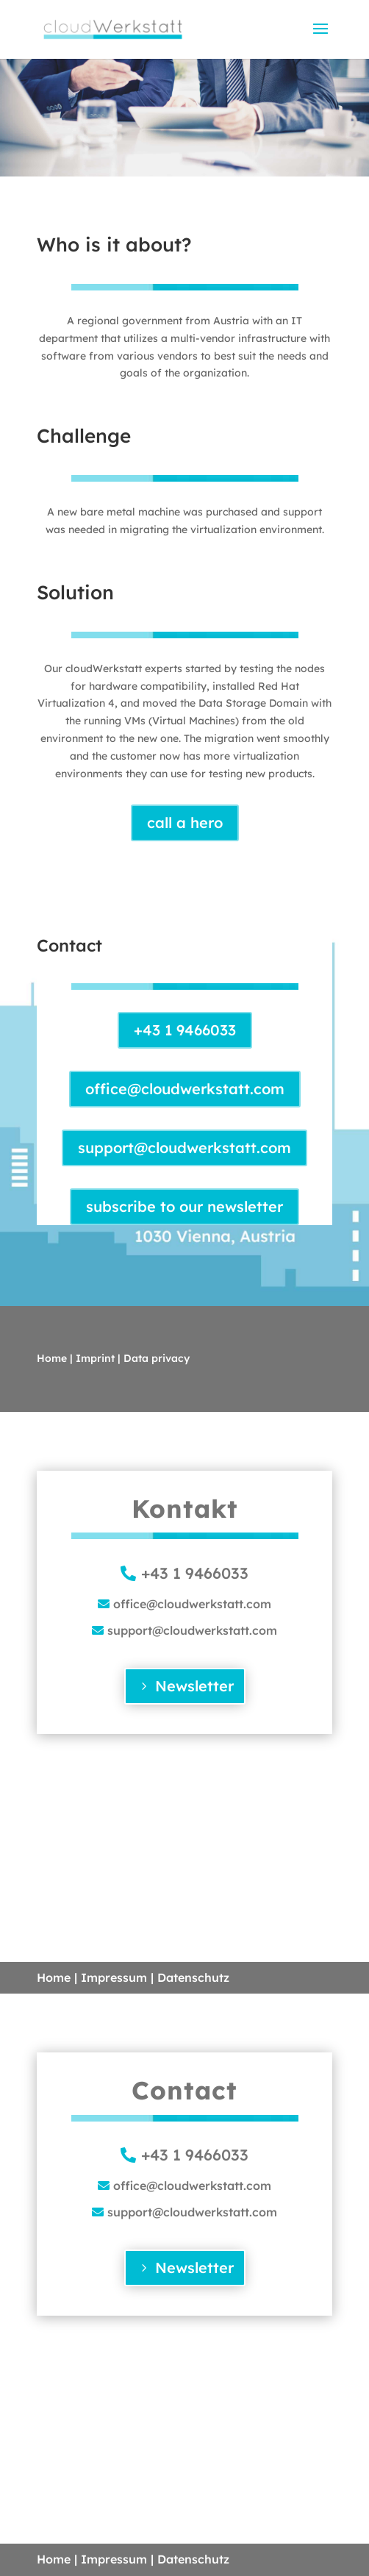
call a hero (185, 822)
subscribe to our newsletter (184, 1206)
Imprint (95, 1358)
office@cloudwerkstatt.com (184, 1089)
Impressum (114, 1977)
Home (52, 1358)
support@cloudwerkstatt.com (184, 1147)
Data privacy (156, 1358)
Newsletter (194, 1686)
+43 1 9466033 (185, 1030)
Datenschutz (193, 1977)
